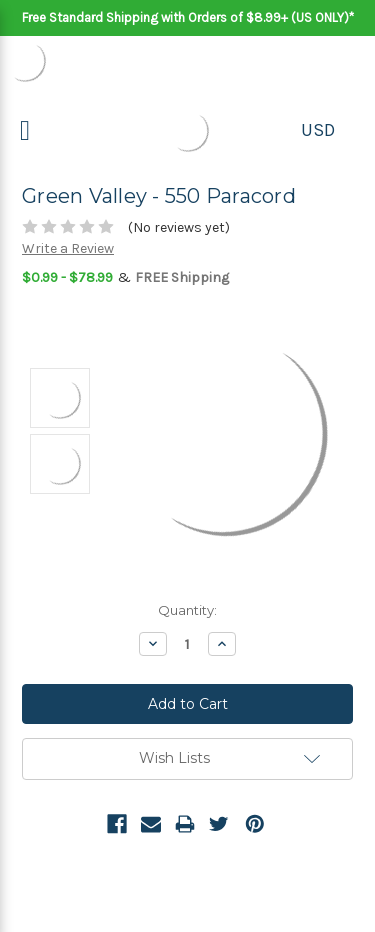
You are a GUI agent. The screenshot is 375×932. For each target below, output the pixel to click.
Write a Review (68, 248)
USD (318, 130)
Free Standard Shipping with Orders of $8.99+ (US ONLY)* (188, 17)
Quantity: (187, 610)
